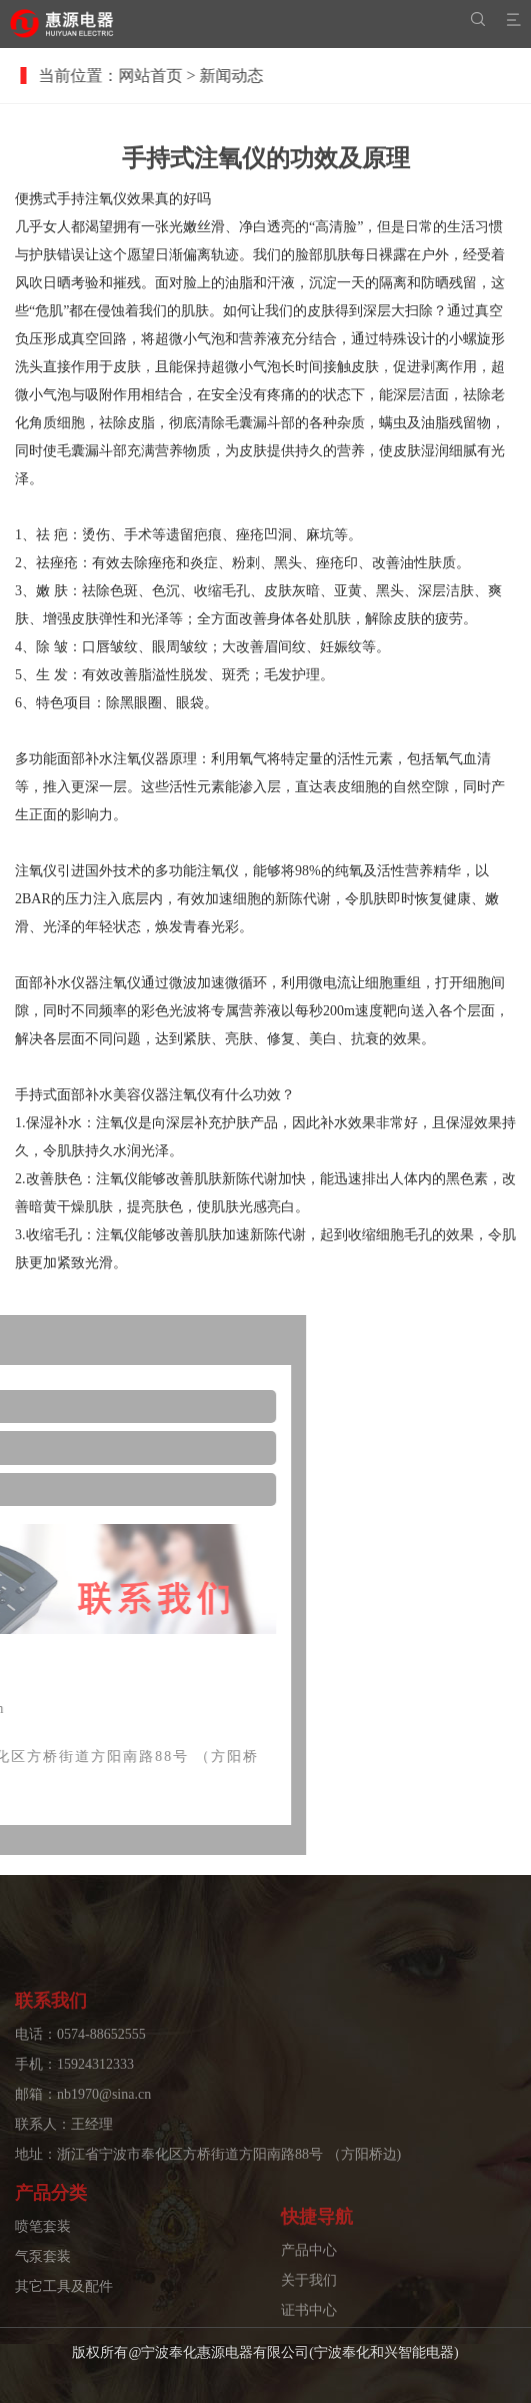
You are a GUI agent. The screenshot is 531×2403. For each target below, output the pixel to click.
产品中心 (309, 2286)
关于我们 (309, 2316)
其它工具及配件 (64, 2310)
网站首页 (163, 75)
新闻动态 (244, 75)
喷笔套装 (43, 2250)
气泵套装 (43, 2280)
